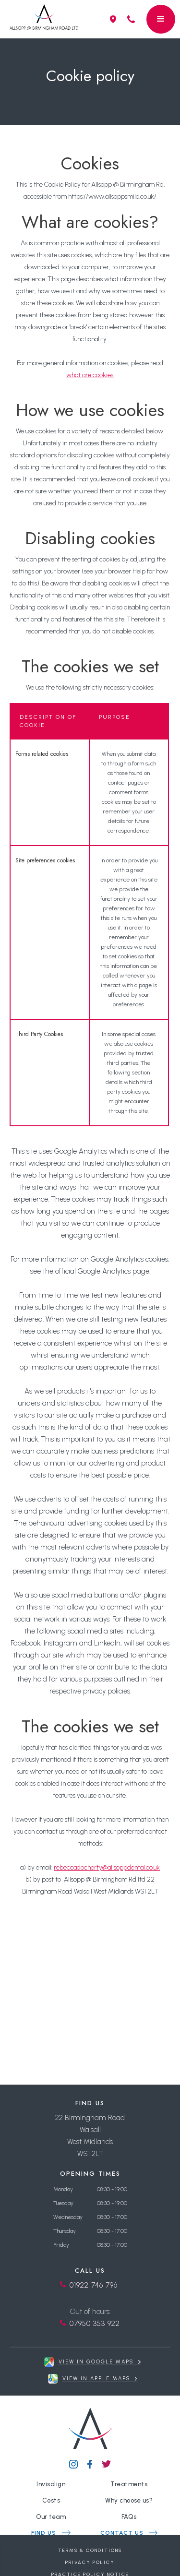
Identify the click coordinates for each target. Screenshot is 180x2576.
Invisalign (50, 2484)
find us (43, 2532)
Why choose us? (129, 2500)
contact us (122, 2532)
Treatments (128, 2484)
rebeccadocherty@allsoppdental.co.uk (107, 1867)
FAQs (129, 2516)
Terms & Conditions (90, 2550)
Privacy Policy (90, 2562)
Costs (51, 2500)
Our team (51, 2516)
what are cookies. (90, 375)
